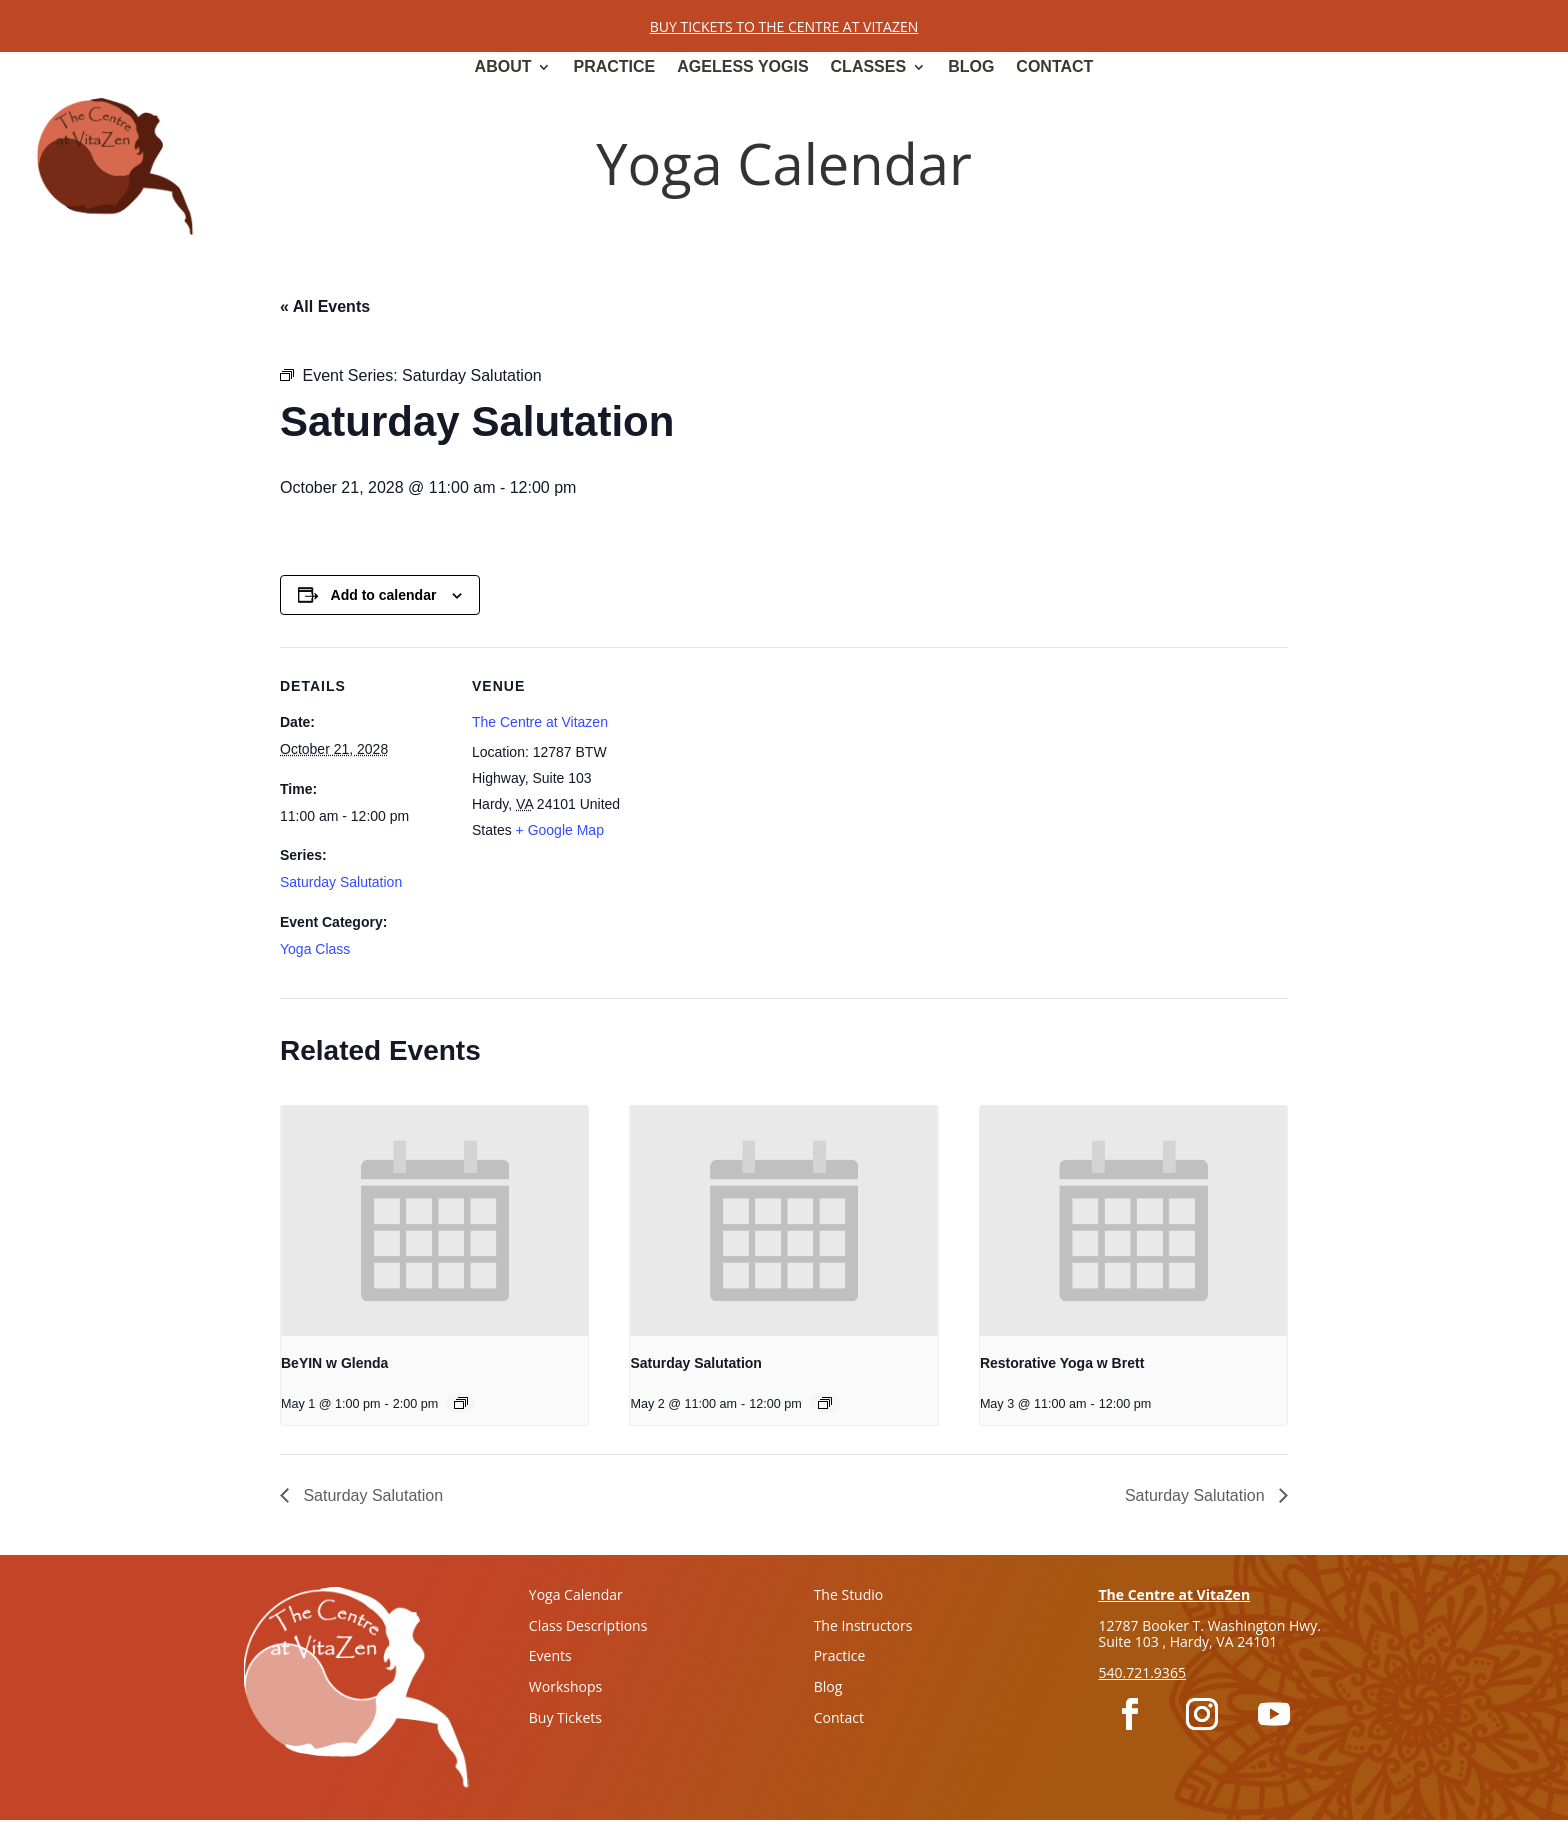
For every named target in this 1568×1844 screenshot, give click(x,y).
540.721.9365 (1141, 1672)
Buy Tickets (565, 1717)
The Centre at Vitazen (540, 722)
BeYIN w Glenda (334, 1363)
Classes (869, 67)
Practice (614, 67)
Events (550, 1655)
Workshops (565, 1686)
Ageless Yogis (742, 67)
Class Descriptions (588, 1625)
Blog (971, 67)
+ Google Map (560, 830)
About (503, 67)
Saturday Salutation (341, 882)
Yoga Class (315, 949)
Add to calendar (384, 595)
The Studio (849, 1594)
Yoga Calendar (576, 1594)
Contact (1054, 67)
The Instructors (863, 1625)
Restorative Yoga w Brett (1062, 1363)
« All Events (325, 306)
